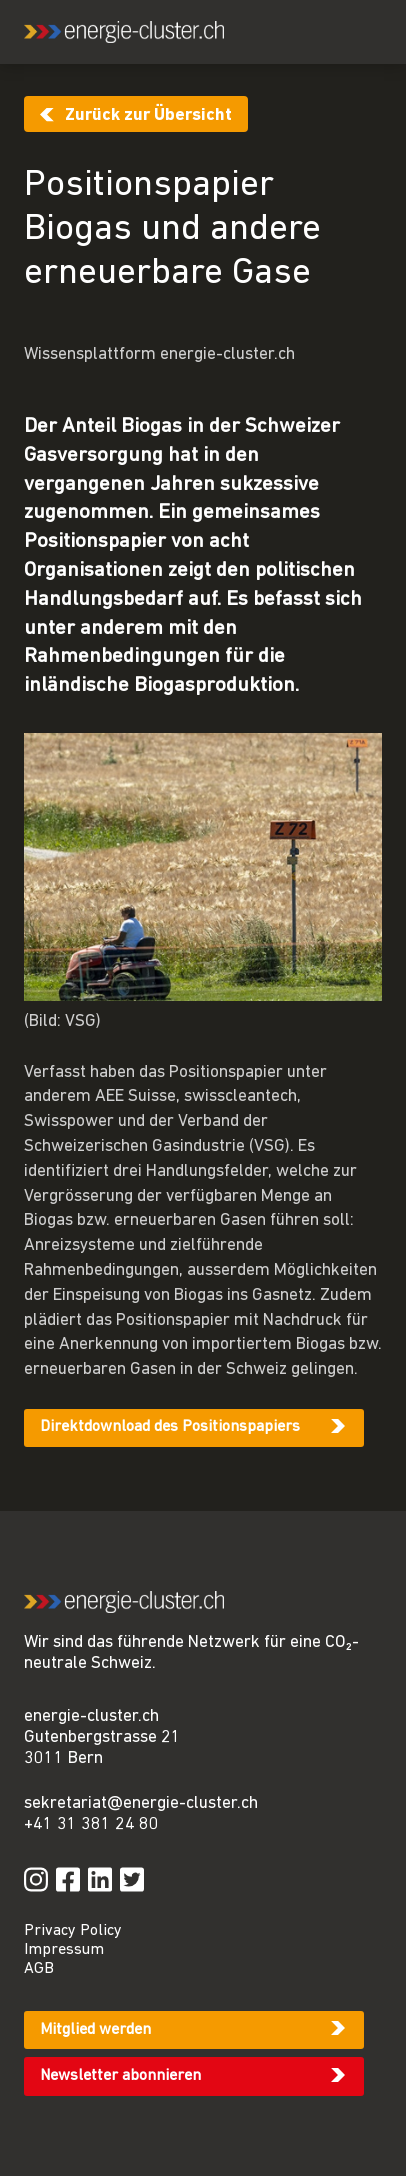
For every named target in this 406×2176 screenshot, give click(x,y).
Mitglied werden (95, 2030)
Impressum (64, 1950)
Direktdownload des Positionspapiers (170, 1427)
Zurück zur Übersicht (148, 115)
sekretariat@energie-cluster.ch (141, 1803)
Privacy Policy (73, 1931)
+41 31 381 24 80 (91, 1824)
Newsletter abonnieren (120, 2076)
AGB (39, 1969)
